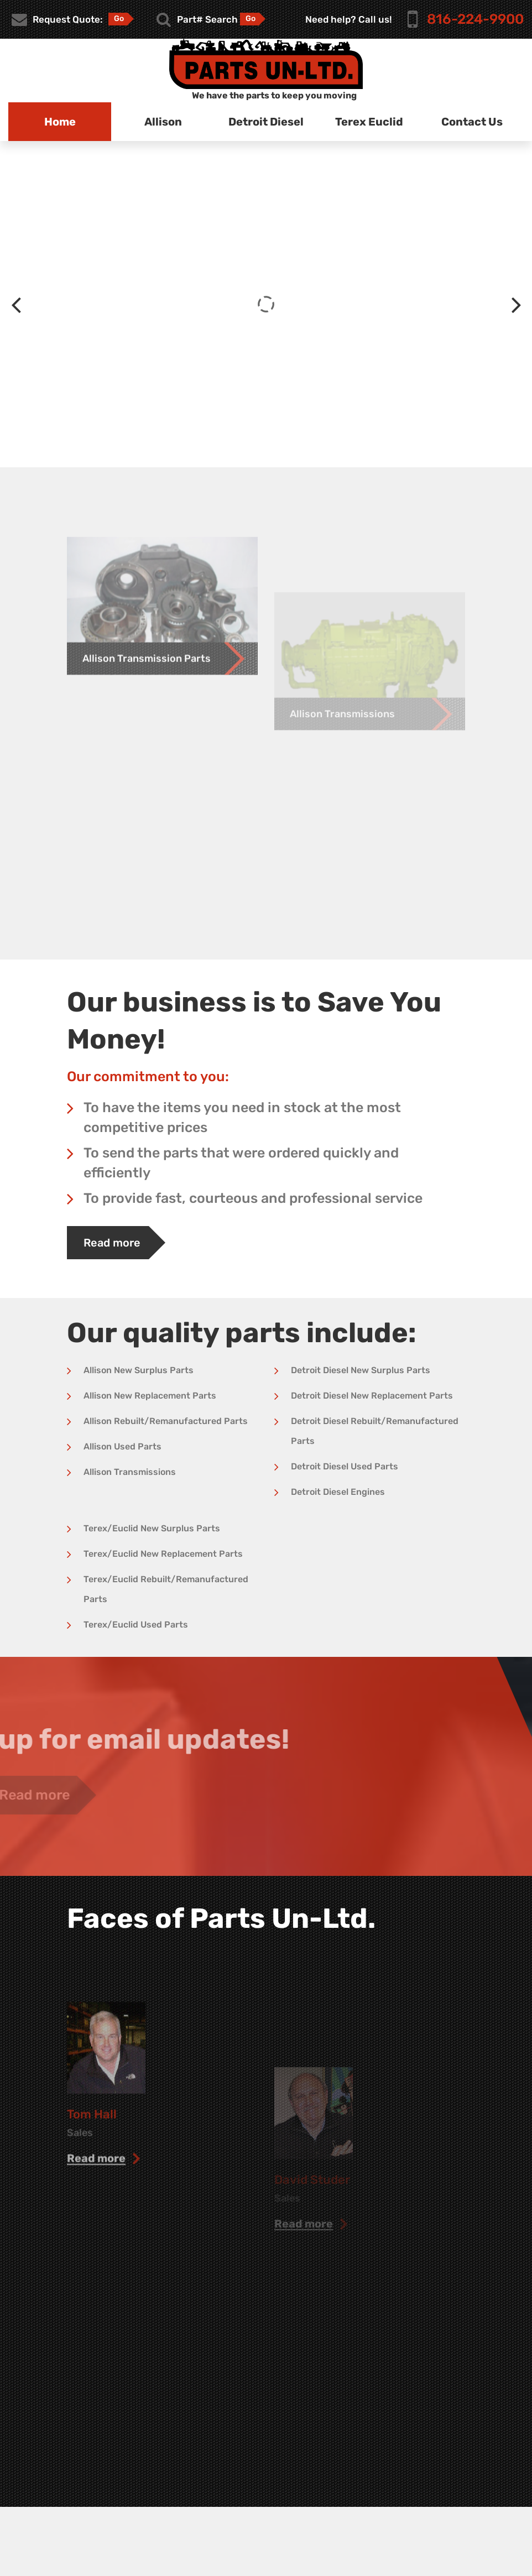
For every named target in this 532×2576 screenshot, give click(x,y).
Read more (112, 1242)
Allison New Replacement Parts (150, 1395)
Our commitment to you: (148, 1076)
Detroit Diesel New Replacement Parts (372, 1395)
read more (96, 2246)
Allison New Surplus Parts (139, 1370)
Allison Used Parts (122, 1446)
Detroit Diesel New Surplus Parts (360, 1370)
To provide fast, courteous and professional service (253, 1198)
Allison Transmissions (130, 1472)
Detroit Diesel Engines (338, 1492)
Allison (163, 121)
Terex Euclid (369, 121)
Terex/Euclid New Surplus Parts (152, 1528)
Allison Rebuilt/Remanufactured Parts (166, 1421)
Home (60, 121)
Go (119, 18)
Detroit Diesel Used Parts (344, 1466)
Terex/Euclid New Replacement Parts (163, 1553)
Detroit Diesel (266, 121)
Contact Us (472, 121)
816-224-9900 (475, 19)
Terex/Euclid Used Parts (136, 1624)
